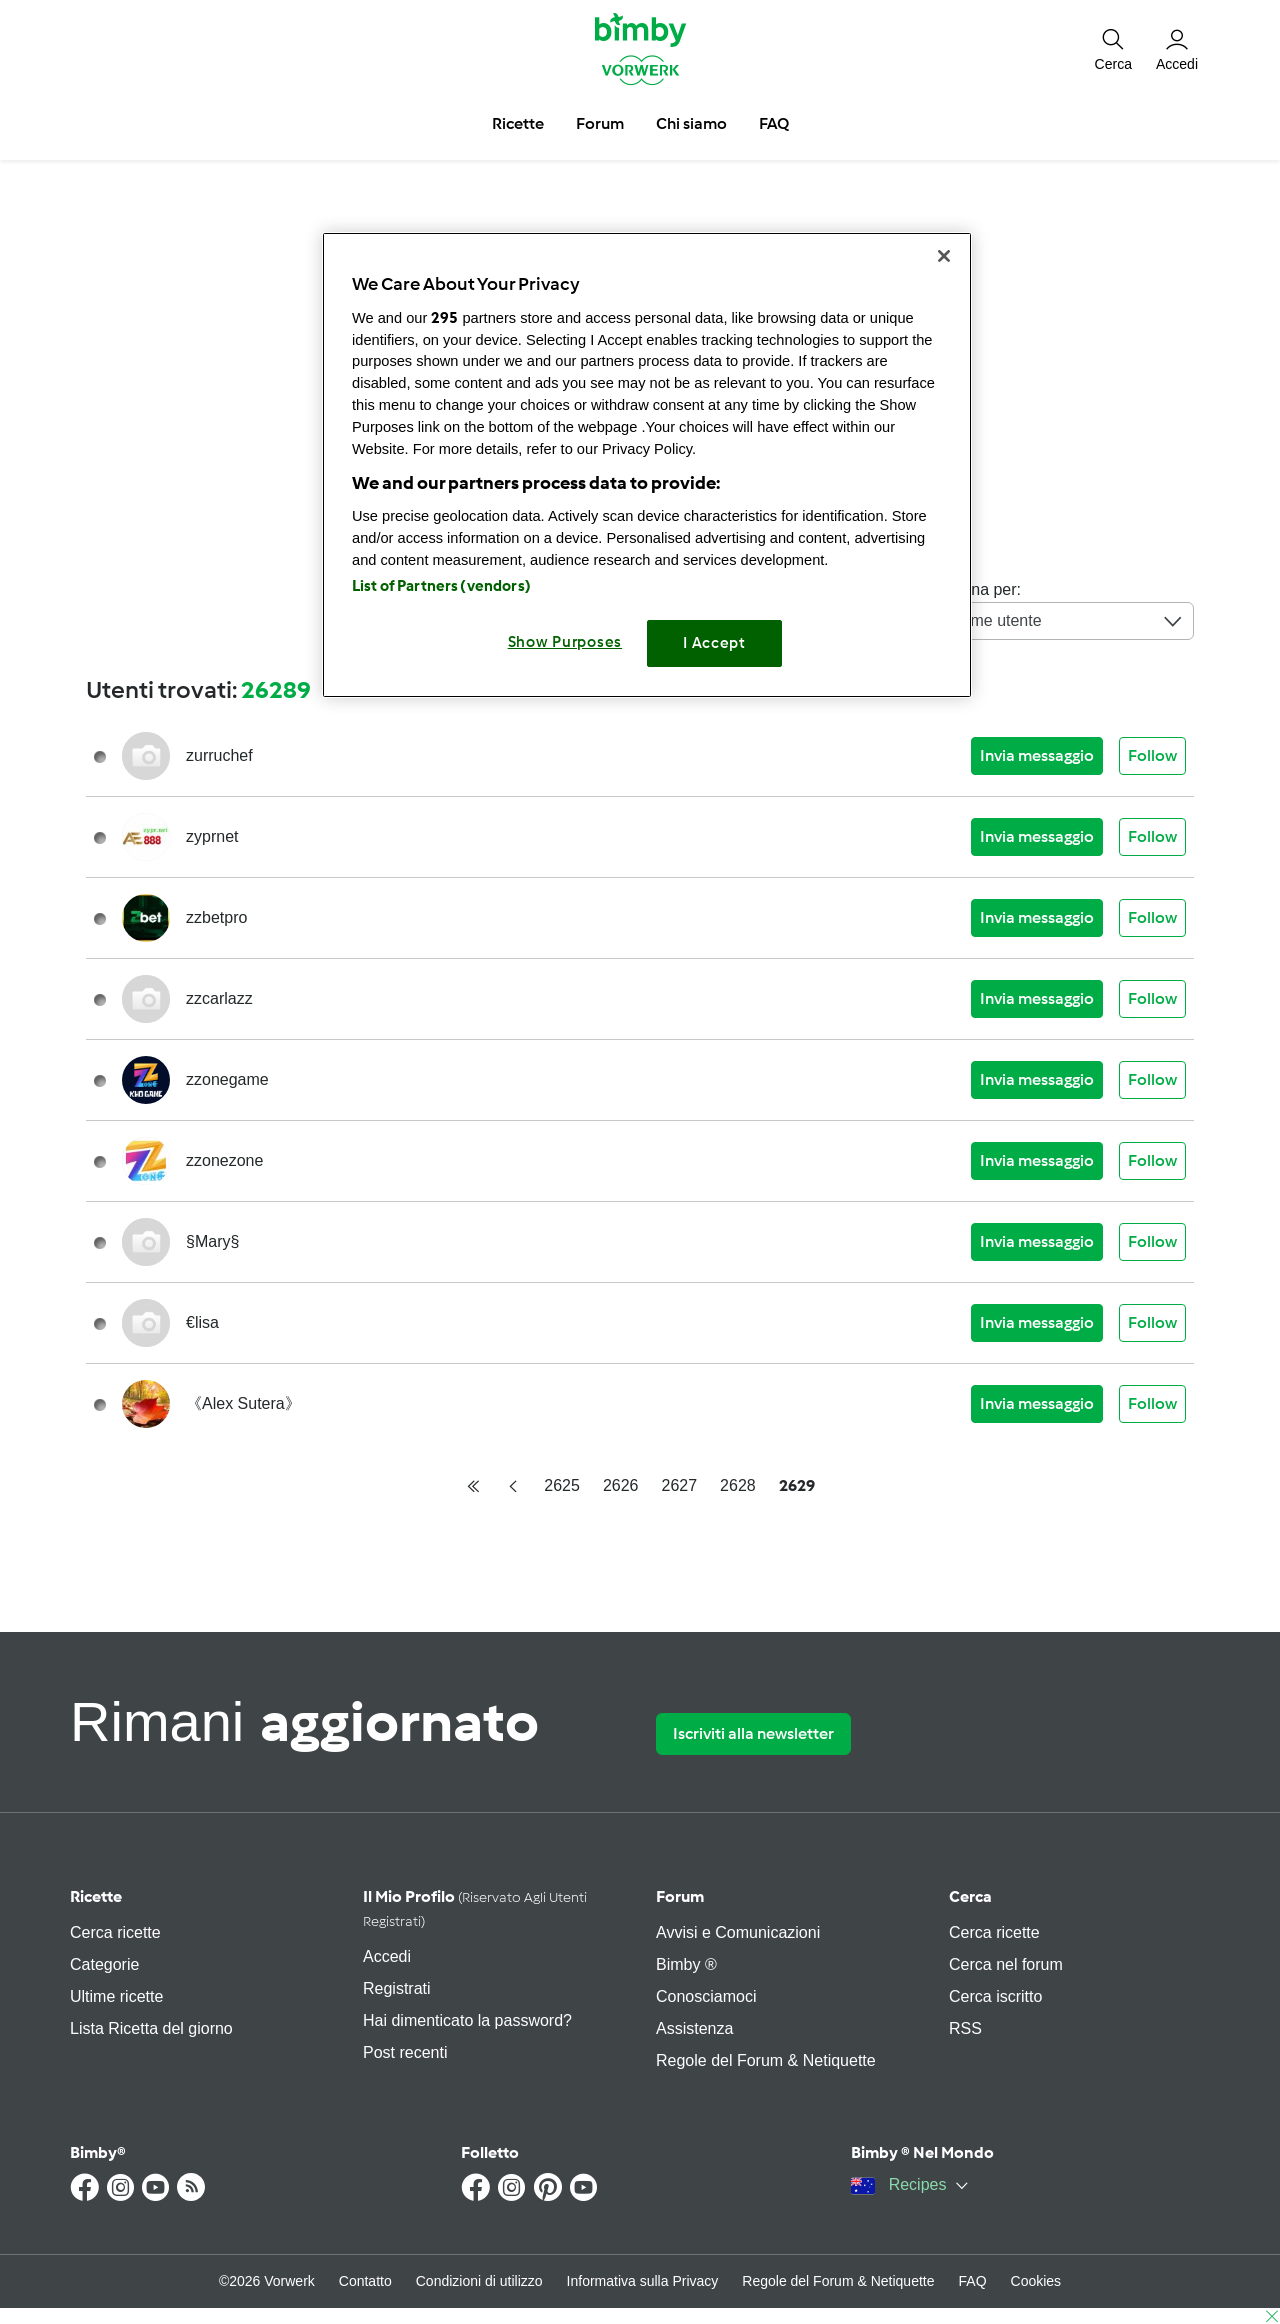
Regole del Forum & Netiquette (766, 2060)
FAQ (973, 2281)
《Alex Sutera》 (243, 1403)
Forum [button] (600, 123)
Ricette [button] (518, 123)
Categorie (104, 1964)
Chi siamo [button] (691, 123)
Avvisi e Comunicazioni (738, 1932)
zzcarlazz (219, 998)
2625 (562, 1485)
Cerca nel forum (1006, 1964)
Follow (1152, 755)
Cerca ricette (115, 1932)
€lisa (202, 1322)
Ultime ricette (116, 1996)
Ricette (96, 1896)
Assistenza (694, 2028)
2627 (680, 1485)
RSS (965, 2028)
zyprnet (212, 836)
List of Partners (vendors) (441, 586)
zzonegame (227, 1079)
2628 (738, 1485)
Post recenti (405, 2052)
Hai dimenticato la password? (467, 2020)
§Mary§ (212, 1241)
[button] (1113, 48)
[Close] (944, 256)
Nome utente (1067, 621)
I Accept (714, 643)
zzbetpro (216, 917)
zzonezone (224, 1160)
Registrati (397, 1988)
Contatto (365, 2281)
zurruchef (219, 755)
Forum (680, 1896)
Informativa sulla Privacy (643, 2281)
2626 (621, 1485)
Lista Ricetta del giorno (151, 2028)
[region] (647, 464)
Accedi (387, 1956)
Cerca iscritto (995, 1996)
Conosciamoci (706, 1996)
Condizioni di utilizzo (479, 2281)
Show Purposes (565, 642)
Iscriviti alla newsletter (753, 1733)
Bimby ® (686, 1964)
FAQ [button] (774, 123)
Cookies (1036, 2281)
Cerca (970, 1896)
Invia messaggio (1037, 755)
